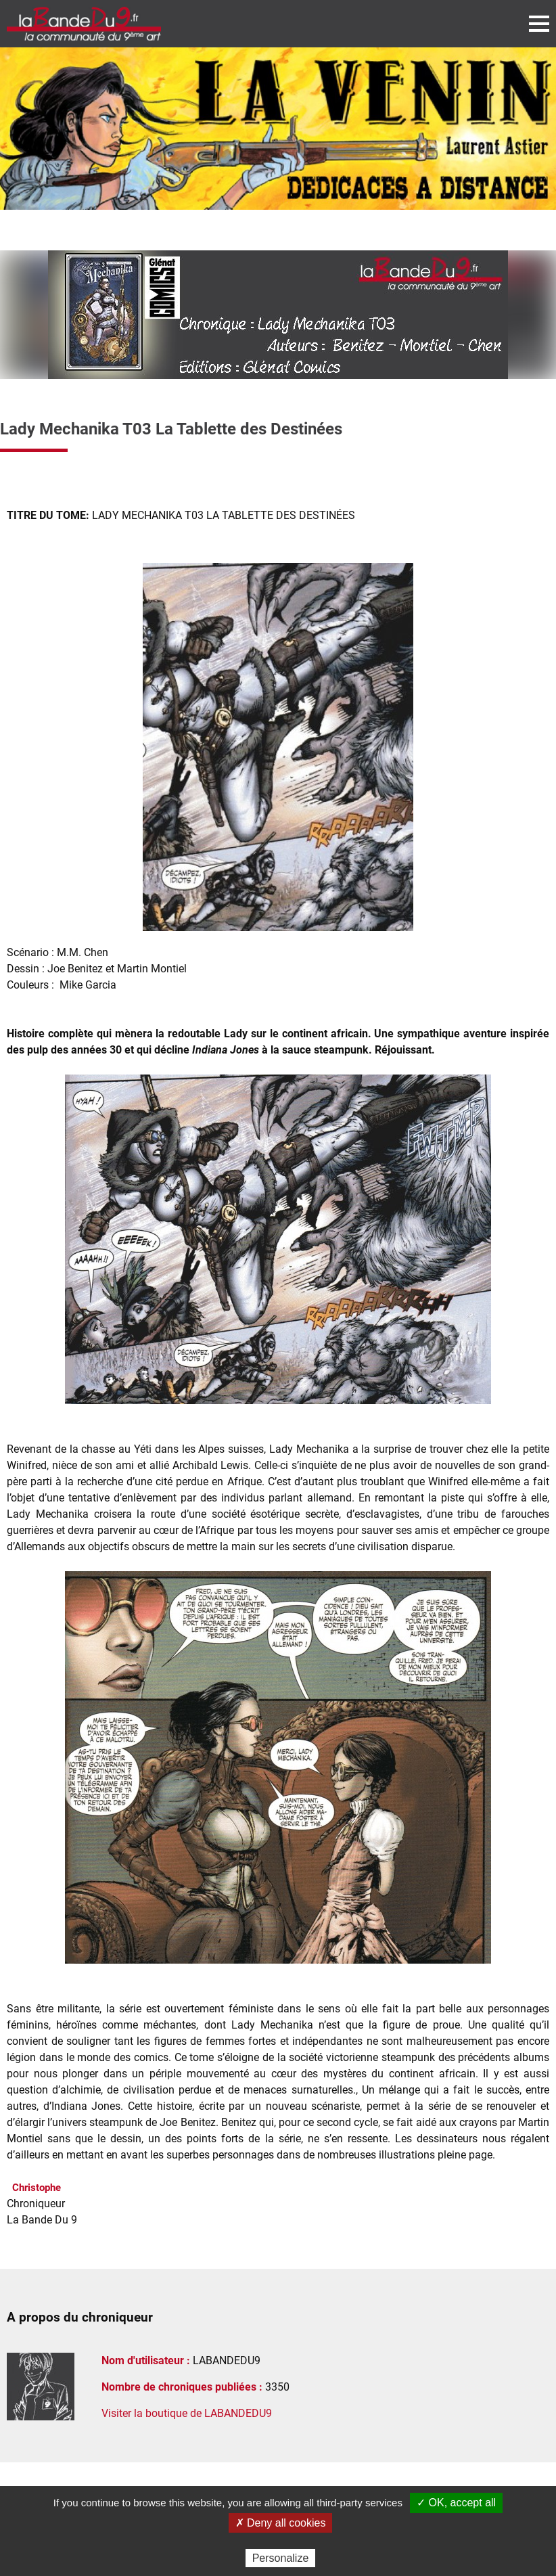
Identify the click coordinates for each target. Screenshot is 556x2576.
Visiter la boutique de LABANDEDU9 (186, 2413)
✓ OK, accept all (456, 2502)
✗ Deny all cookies (280, 2523)
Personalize (280, 2558)
